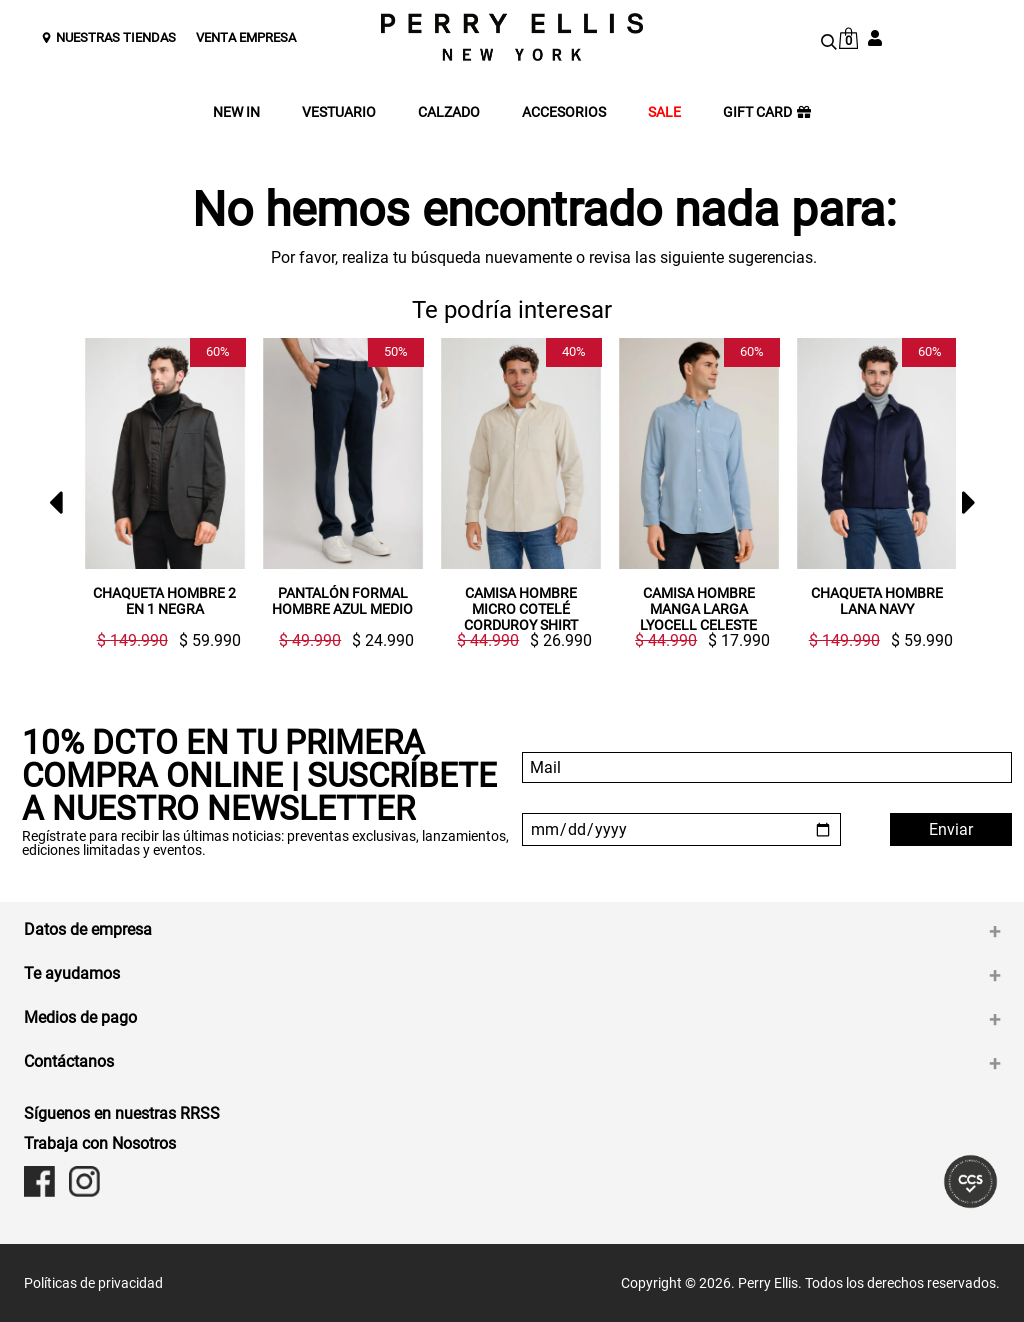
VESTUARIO (339, 112)
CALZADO (449, 112)
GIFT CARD (767, 112)
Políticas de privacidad (93, 1283)
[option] (157, 493)
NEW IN (236, 112)
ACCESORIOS (564, 112)
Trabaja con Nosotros (100, 1143)
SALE (664, 112)
